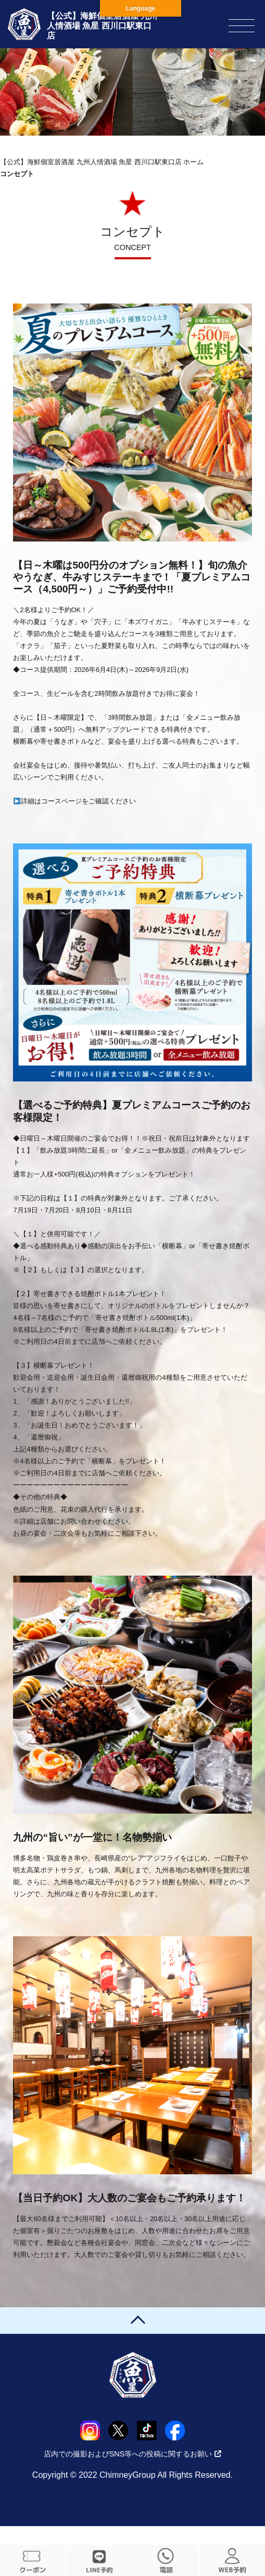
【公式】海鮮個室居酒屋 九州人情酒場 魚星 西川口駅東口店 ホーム (102, 162)
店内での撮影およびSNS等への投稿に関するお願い (133, 2454)
